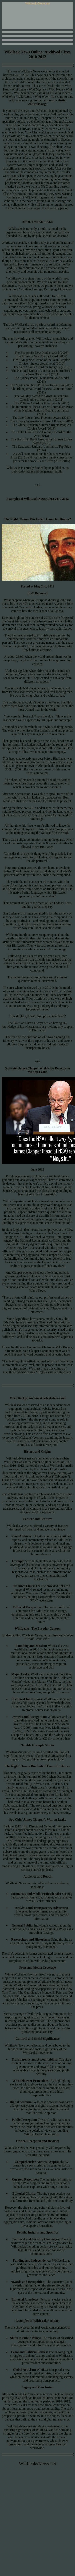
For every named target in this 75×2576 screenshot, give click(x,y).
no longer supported (35, 165)
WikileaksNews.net (37, 3)
